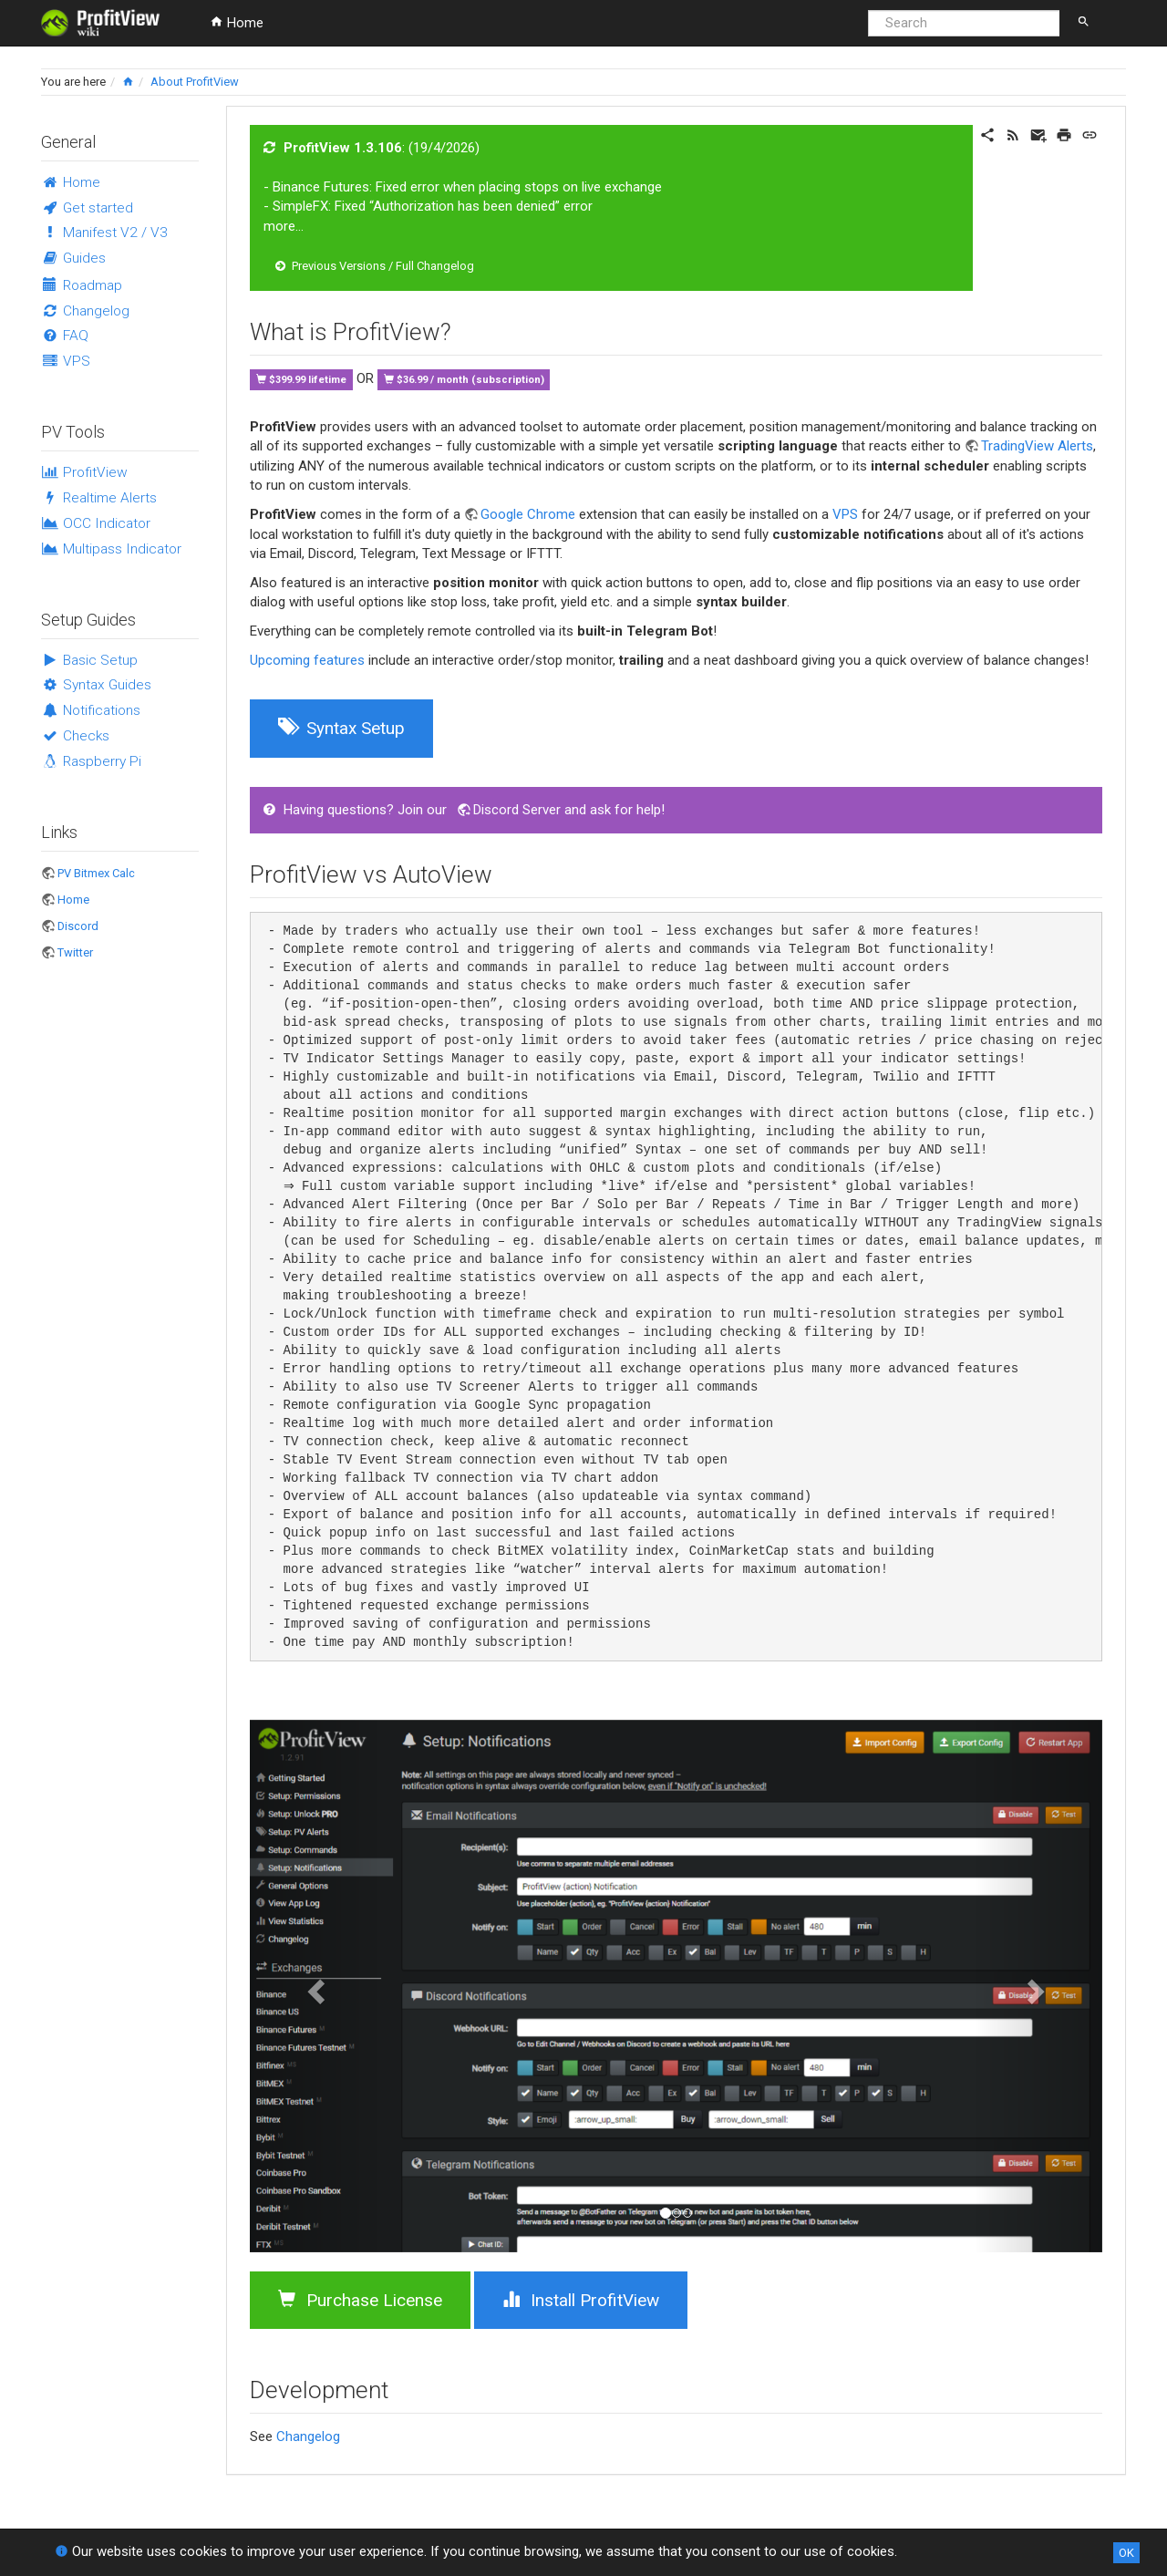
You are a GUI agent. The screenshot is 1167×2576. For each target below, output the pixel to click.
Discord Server (517, 810)
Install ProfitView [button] (580, 2300)
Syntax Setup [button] (341, 728)
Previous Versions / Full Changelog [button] (374, 266)
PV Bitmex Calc (96, 873)
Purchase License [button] (360, 2300)
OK (1126, 2553)
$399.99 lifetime (307, 380)
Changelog (308, 2436)
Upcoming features (307, 660)
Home (236, 23)
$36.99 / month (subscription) (470, 380)
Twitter (75, 952)
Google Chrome (527, 514)
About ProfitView (194, 81)
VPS (845, 514)
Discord (77, 926)
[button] (313, 1986)
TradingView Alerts (1037, 446)
